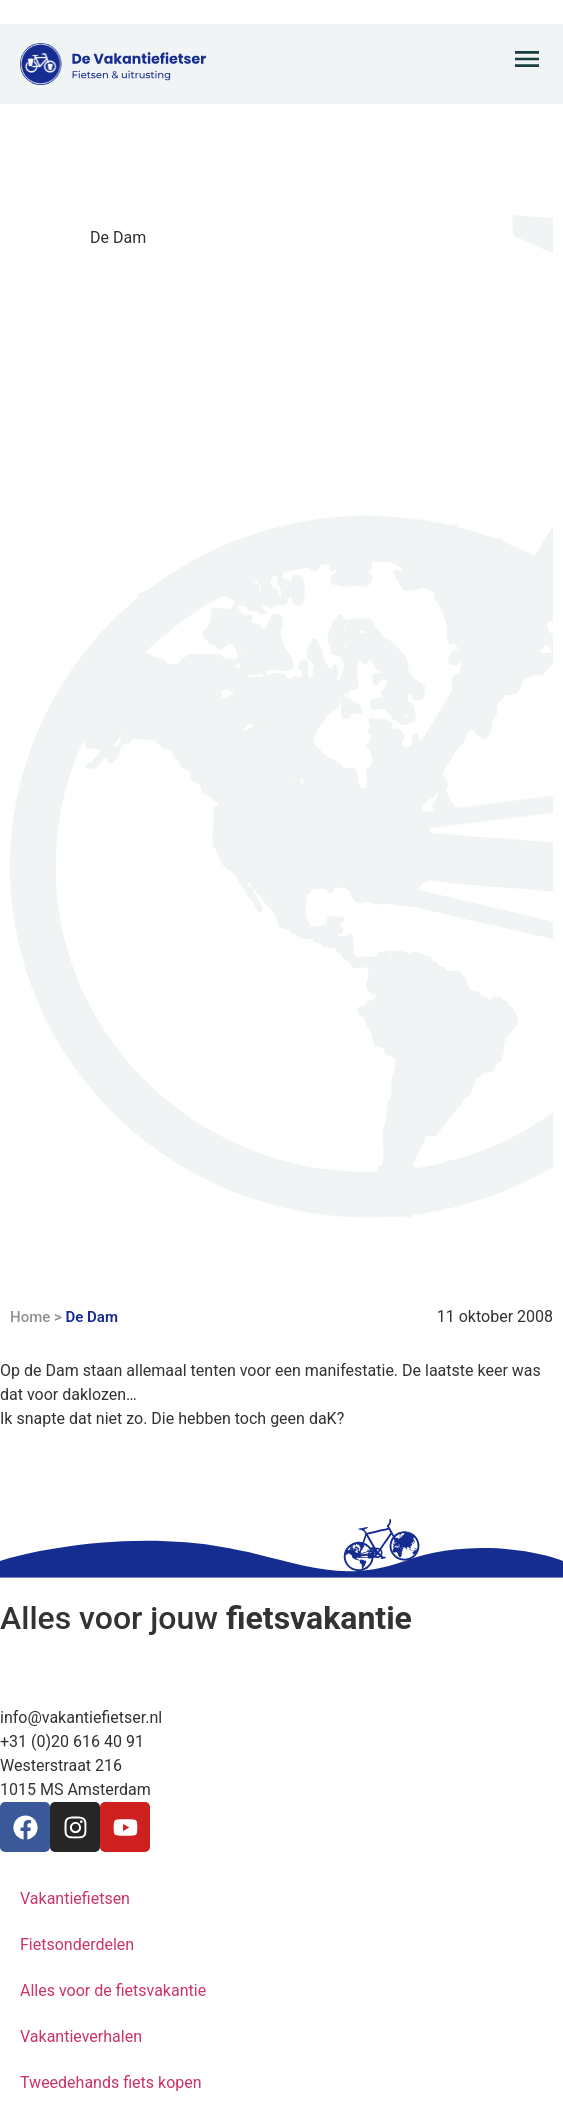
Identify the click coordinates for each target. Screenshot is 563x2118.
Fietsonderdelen (77, 1944)
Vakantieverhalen (81, 2036)
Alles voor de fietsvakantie (113, 1990)
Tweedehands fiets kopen (111, 2082)
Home (30, 1317)
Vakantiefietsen (75, 1898)
